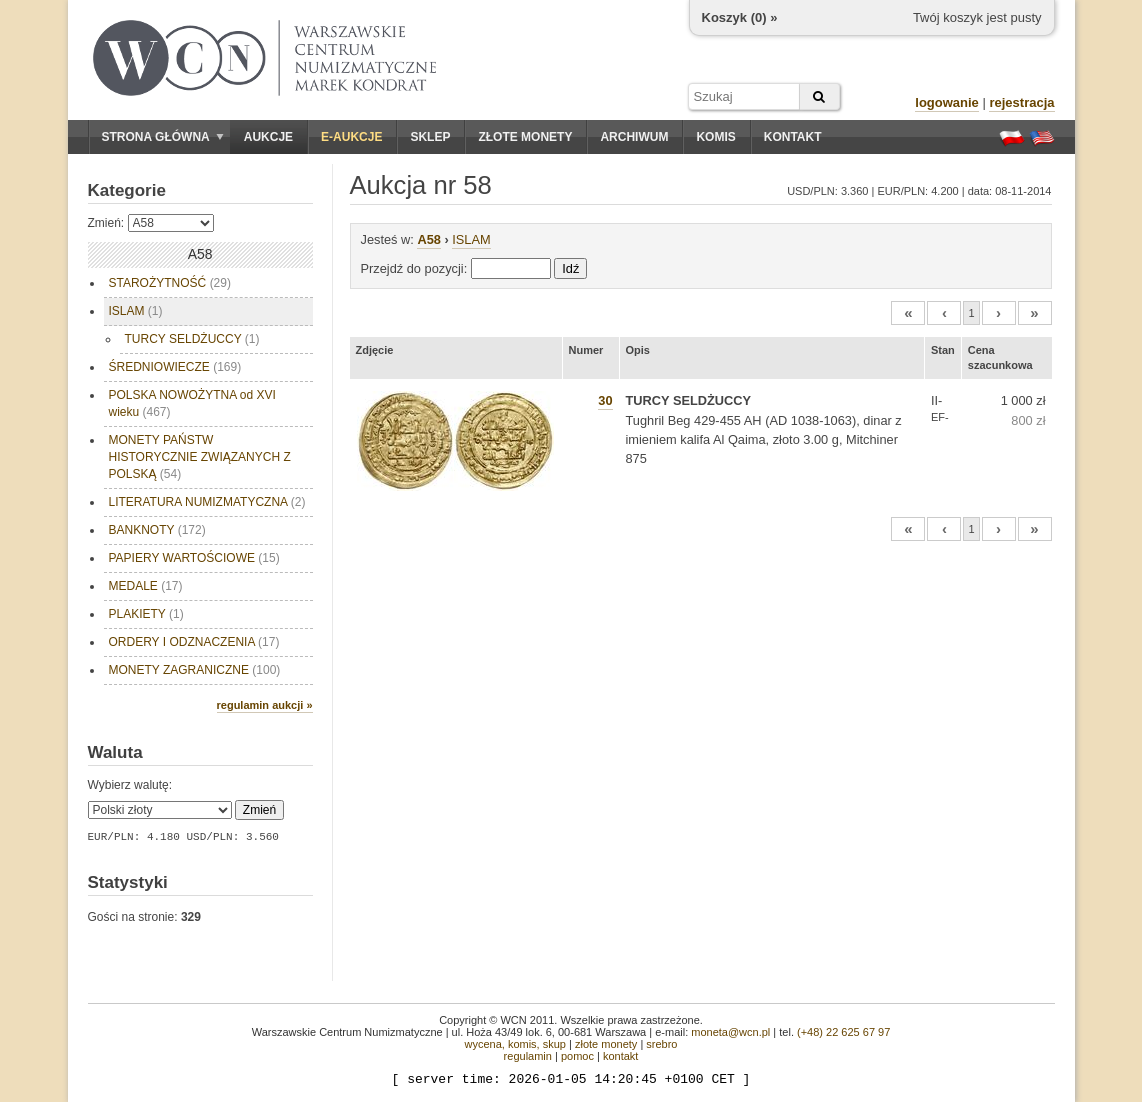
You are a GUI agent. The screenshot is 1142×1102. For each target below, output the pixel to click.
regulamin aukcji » (265, 705)
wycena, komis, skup (514, 1044)
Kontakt (793, 137)
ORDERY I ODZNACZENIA (194, 642)
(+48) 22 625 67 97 (843, 1032)
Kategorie (127, 190)
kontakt (620, 1056)
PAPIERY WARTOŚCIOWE (194, 558)
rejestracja (1021, 102)
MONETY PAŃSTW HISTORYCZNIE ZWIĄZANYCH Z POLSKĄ (202, 457)
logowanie (947, 102)
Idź (570, 268)
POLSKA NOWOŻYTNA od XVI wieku (192, 403)
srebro (661, 1044)
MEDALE (146, 586)
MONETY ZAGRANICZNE (195, 670)
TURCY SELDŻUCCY (192, 339)
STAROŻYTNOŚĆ (170, 283)
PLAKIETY (146, 614)
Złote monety (525, 137)
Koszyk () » (740, 17)
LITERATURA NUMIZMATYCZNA (207, 502)
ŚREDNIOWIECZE (175, 367)
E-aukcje (351, 137)
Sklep (430, 137)
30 (605, 400)
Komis (715, 137)
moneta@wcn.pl (730, 1032)
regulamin (528, 1056)
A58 (428, 239)
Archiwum (634, 137)
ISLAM (136, 311)
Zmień (259, 810)
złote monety (606, 1044)
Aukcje (268, 137)
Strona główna (163, 137)
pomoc (577, 1056)
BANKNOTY (157, 530)
